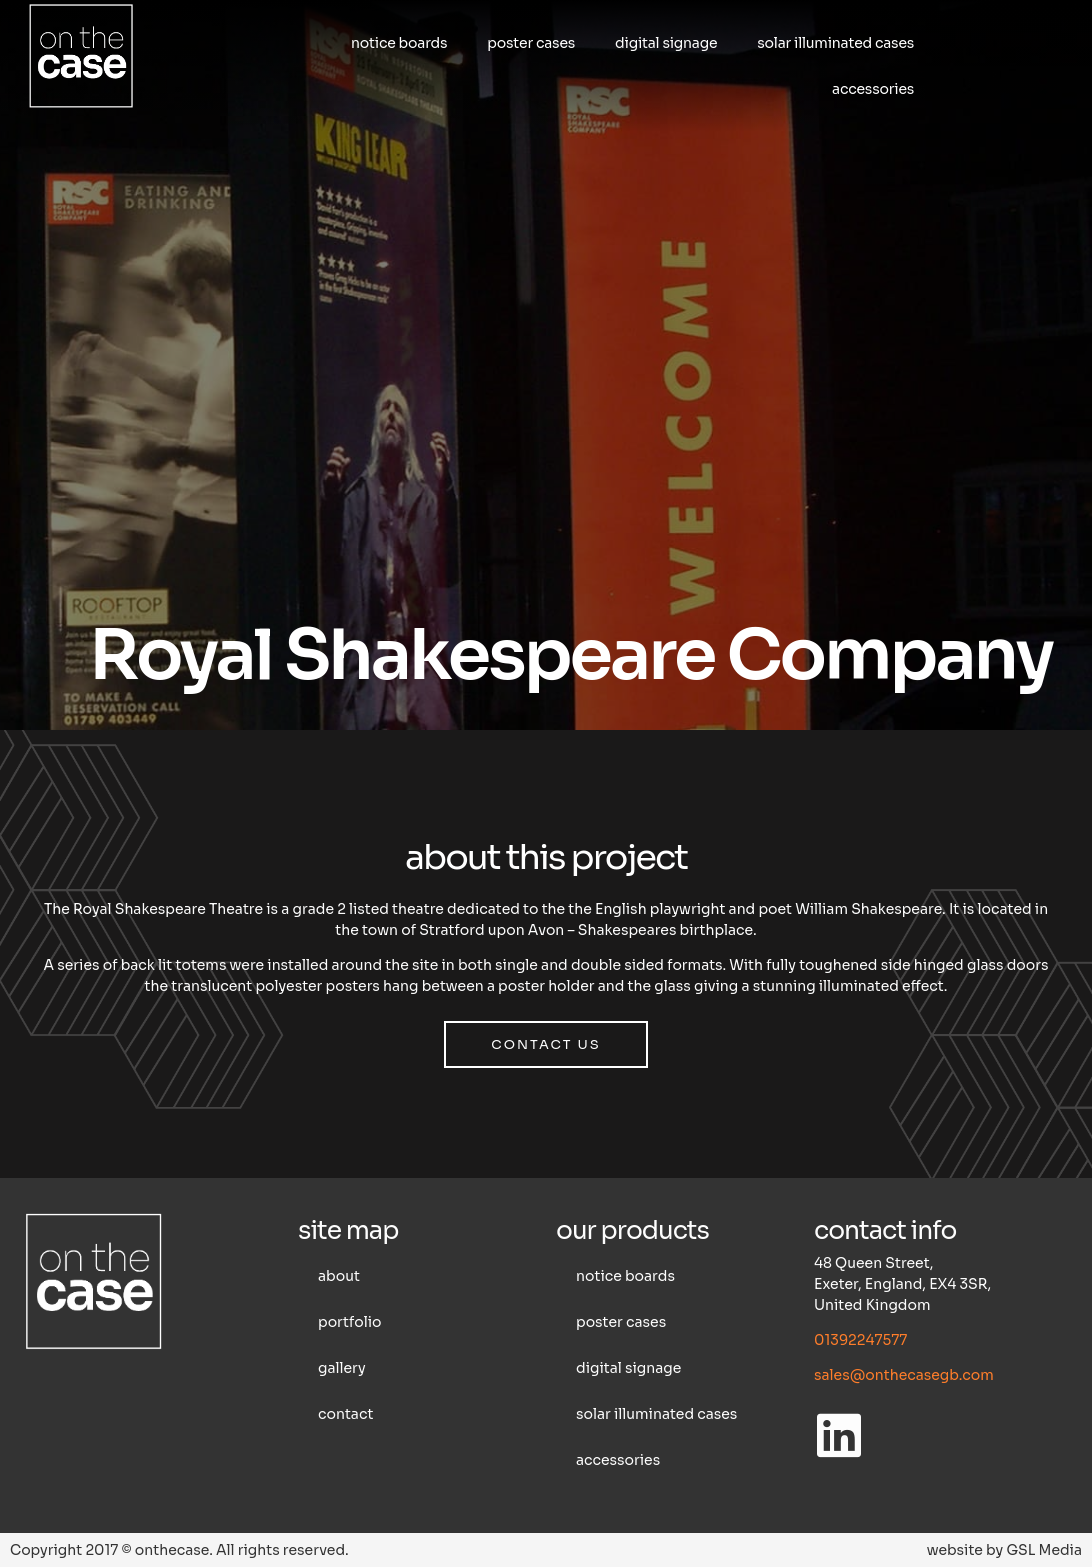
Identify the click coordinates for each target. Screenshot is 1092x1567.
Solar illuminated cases (835, 43)
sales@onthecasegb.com (904, 1375)
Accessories (873, 89)
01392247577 (860, 1340)
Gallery (342, 1368)
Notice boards (399, 43)
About (339, 1276)
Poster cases (531, 43)
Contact (345, 1414)
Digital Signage (666, 43)
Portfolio (349, 1322)
